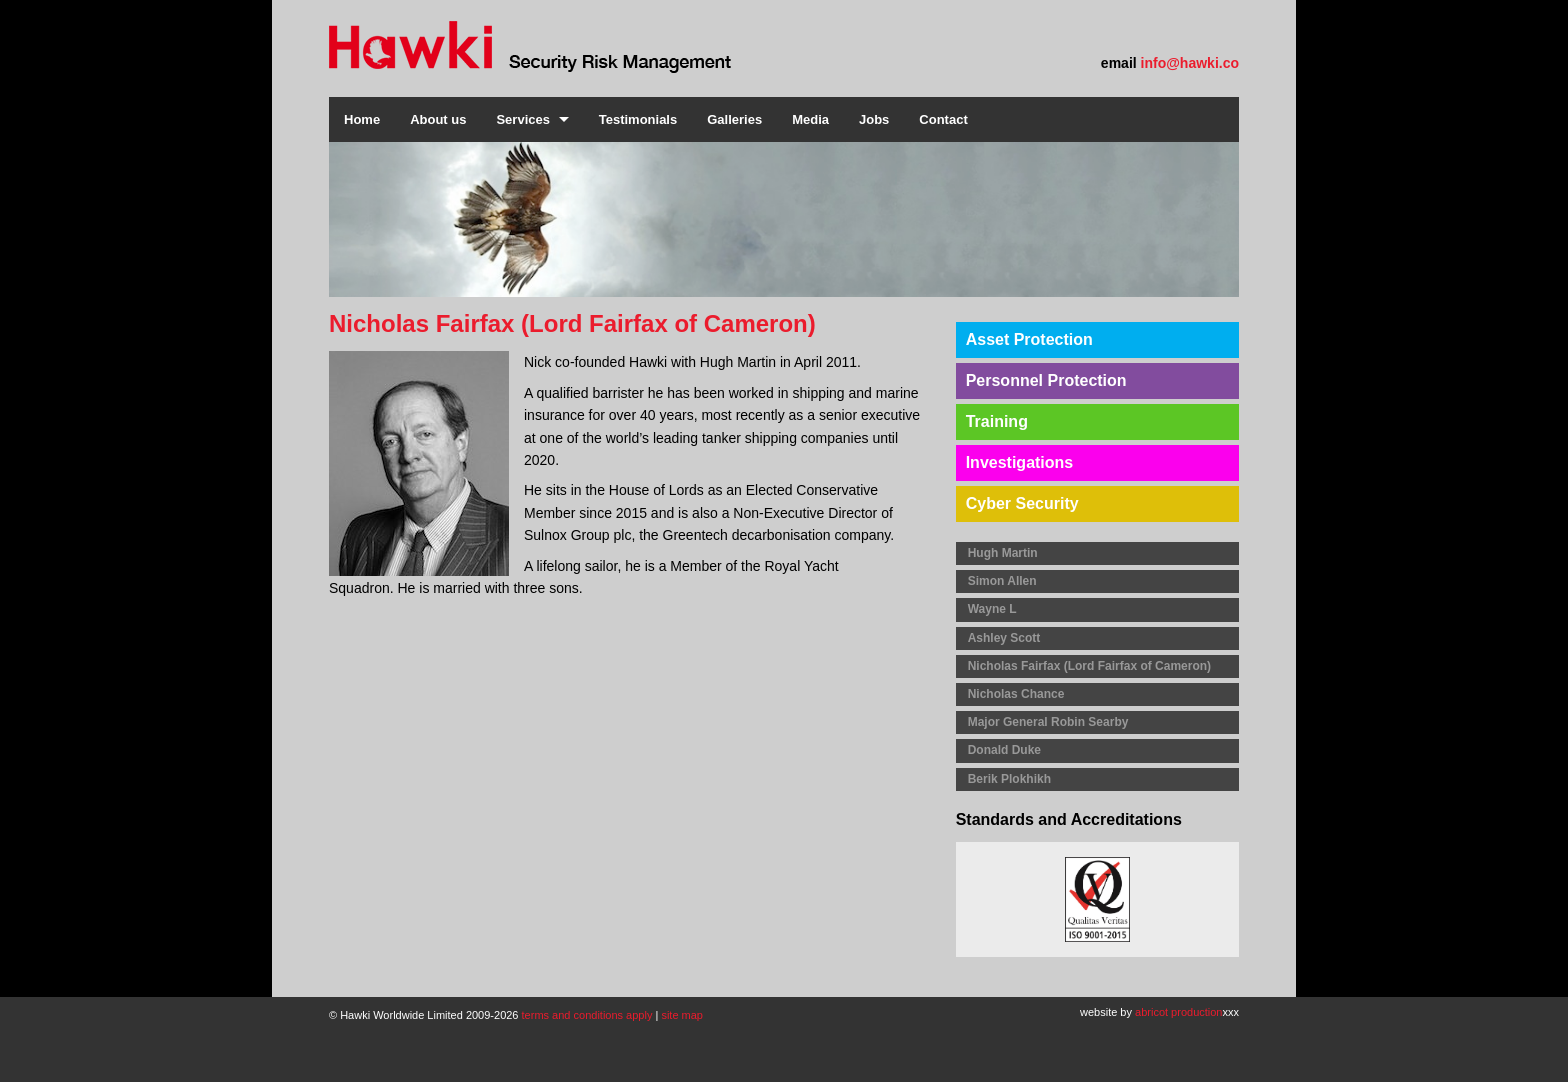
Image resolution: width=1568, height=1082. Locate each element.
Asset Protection (1029, 339)
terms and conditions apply (587, 1015)
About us (438, 119)
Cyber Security (1022, 503)
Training (997, 421)
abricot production (1178, 1012)
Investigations (1020, 462)
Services (523, 119)
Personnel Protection (1046, 380)
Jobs (874, 119)
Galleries (734, 119)
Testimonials (638, 119)
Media (810, 119)
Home (362, 119)
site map (682, 1015)
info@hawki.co (1190, 63)
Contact (943, 119)
